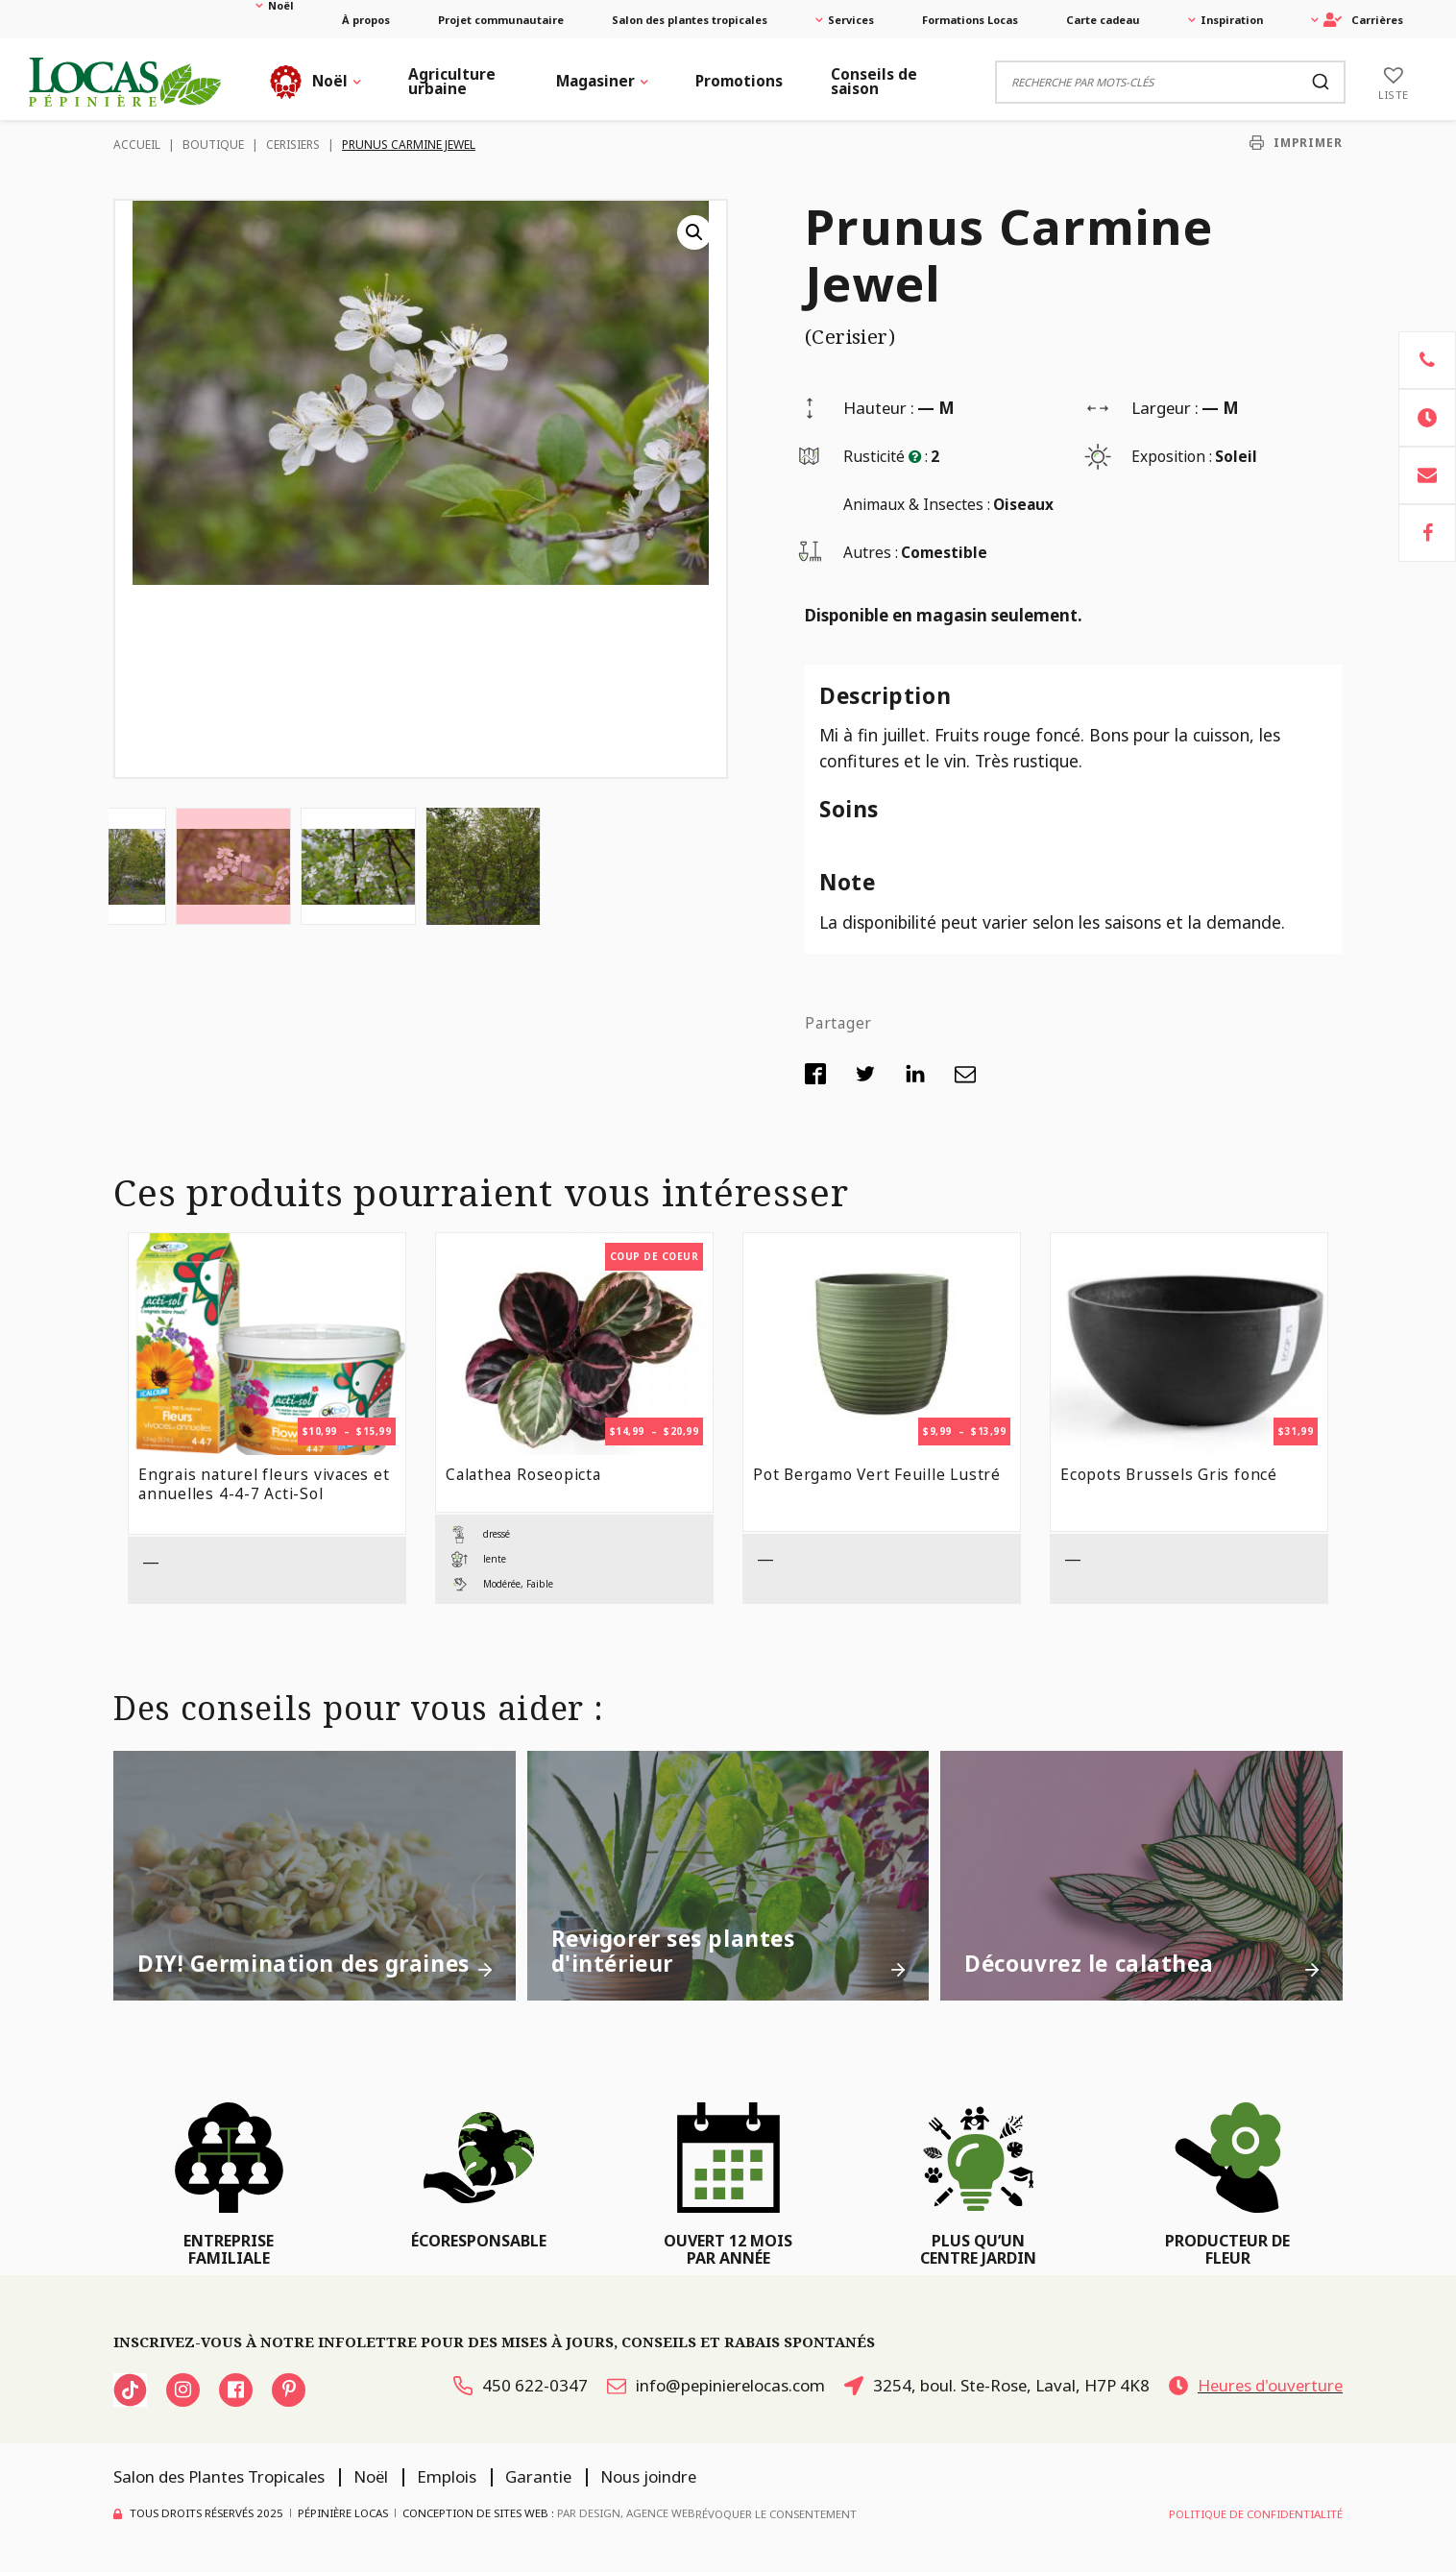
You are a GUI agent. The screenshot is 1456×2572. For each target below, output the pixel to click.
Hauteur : (878, 408)
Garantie (538, 2476)
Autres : (870, 552)
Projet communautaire (501, 19)
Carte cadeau (1103, 19)
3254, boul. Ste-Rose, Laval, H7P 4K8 (997, 2385)
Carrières (1363, 20)
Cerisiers (293, 144)
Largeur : (1165, 408)
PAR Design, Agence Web (626, 2513)
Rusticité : (885, 456)
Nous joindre (648, 2476)
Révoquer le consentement (776, 2514)
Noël (281, 5)
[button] (694, 232)
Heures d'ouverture (1256, 2385)
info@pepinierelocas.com (716, 2385)
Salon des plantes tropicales (689, 19)
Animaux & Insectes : (916, 504)
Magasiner (595, 80)
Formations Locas (970, 19)
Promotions (739, 80)
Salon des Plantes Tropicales (219, 2476)
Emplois (446, 2476)
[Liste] (1393, 81)
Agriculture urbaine (452, 81)
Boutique (213, 144)
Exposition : (1171, 456)
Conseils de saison (874, 81)
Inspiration (1232, 19)
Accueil (136, 144)
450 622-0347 (520, 2385)
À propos (366, 19)
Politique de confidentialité (1256, 2514)
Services (851, 19)
